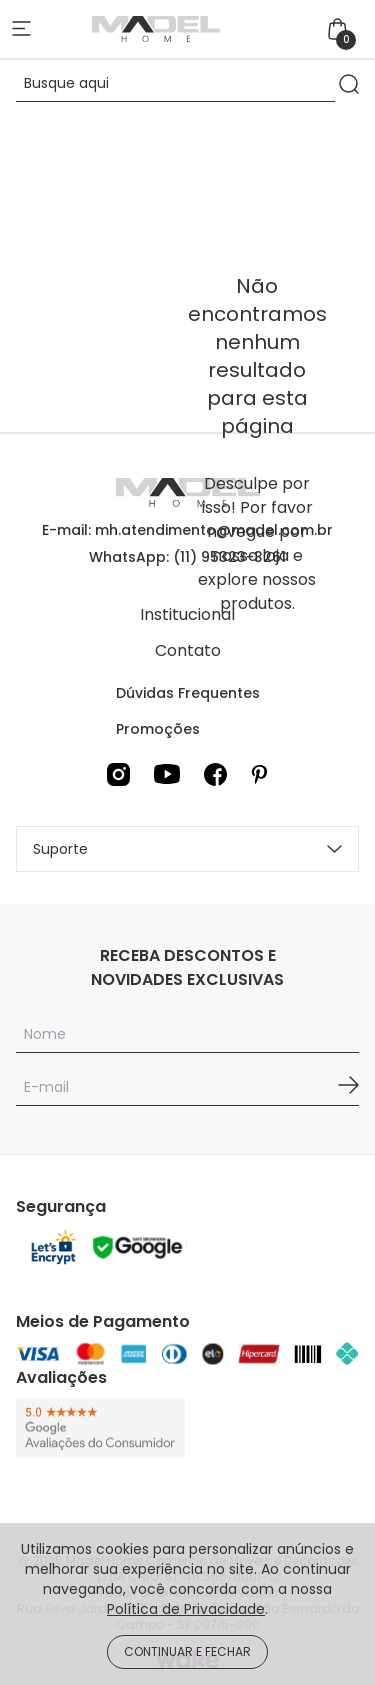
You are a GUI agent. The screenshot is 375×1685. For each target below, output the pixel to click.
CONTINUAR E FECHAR (187, 1651)
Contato (188, 650)
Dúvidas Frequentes (188, 693)
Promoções (158, 729)
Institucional (187, 614)
